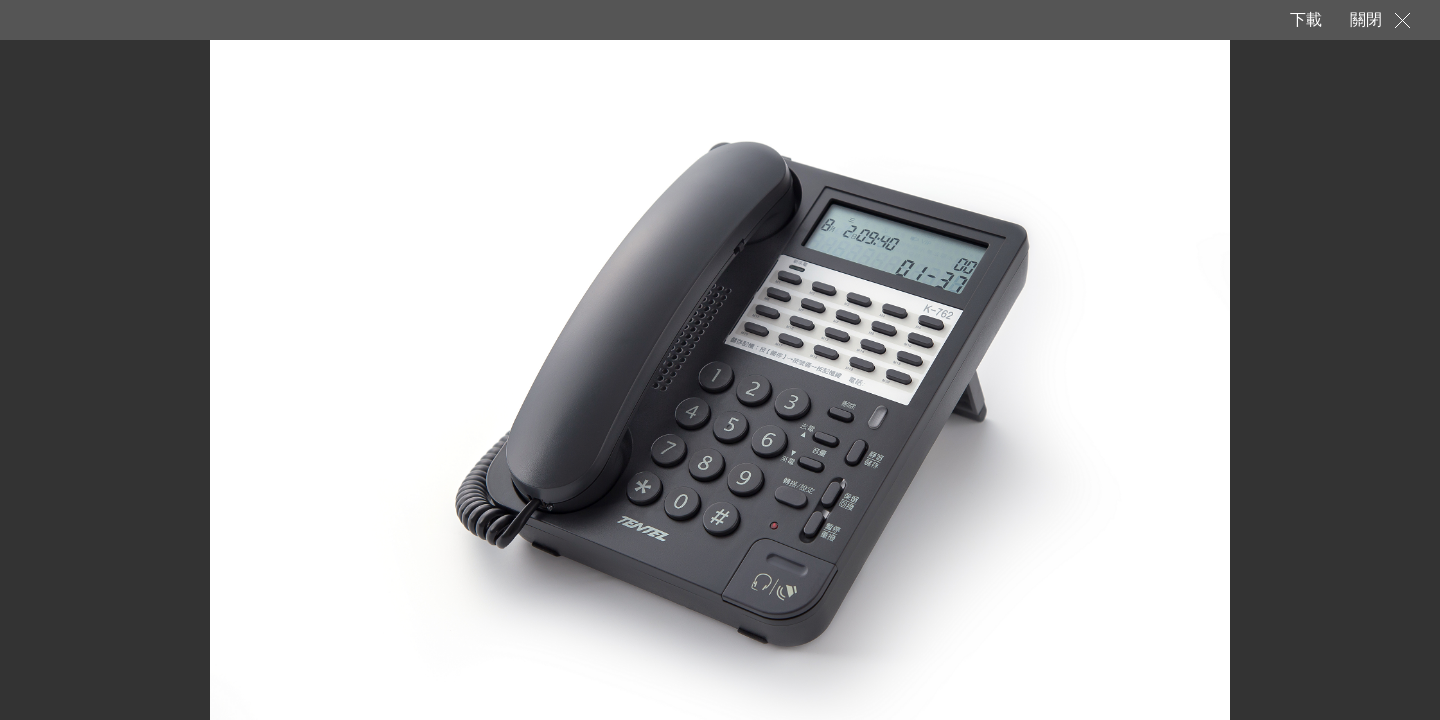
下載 (1305, 19)
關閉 (1366, 19)
